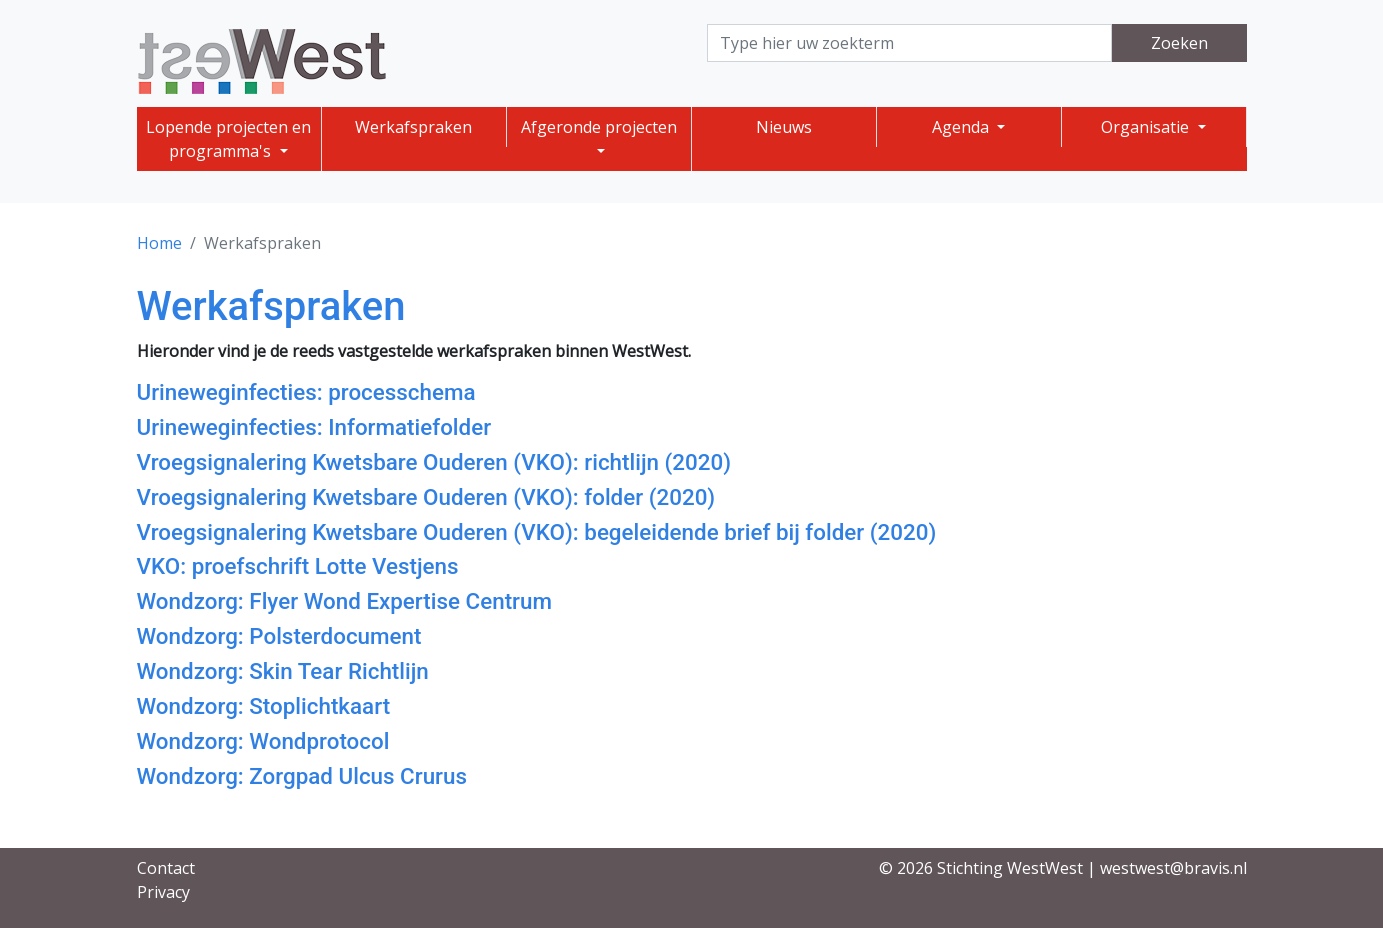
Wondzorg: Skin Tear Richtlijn (283, 671)
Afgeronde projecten (599, 127)
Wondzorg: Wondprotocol (263, 741)
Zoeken (1179, 43)
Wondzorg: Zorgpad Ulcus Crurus (302, 776)
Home (159, 243)
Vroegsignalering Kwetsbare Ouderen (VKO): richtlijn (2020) (434, 462)
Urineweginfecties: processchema (306, 392)
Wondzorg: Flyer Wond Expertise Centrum (344, 601)
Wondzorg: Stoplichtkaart (264, 706)
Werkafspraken (413, 127)
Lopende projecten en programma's (228, 139)
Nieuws (784, 127)
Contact (166, 868)
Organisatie (1147, 127)
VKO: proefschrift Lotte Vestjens (298, 566)
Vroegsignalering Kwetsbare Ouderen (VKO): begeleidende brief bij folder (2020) (537, 532)
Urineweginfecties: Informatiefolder (314, 427)
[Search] (909, 43)
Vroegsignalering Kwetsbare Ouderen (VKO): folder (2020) (426, 497)
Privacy (163, 892)
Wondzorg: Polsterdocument (279, 636)
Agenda (962, 127)
